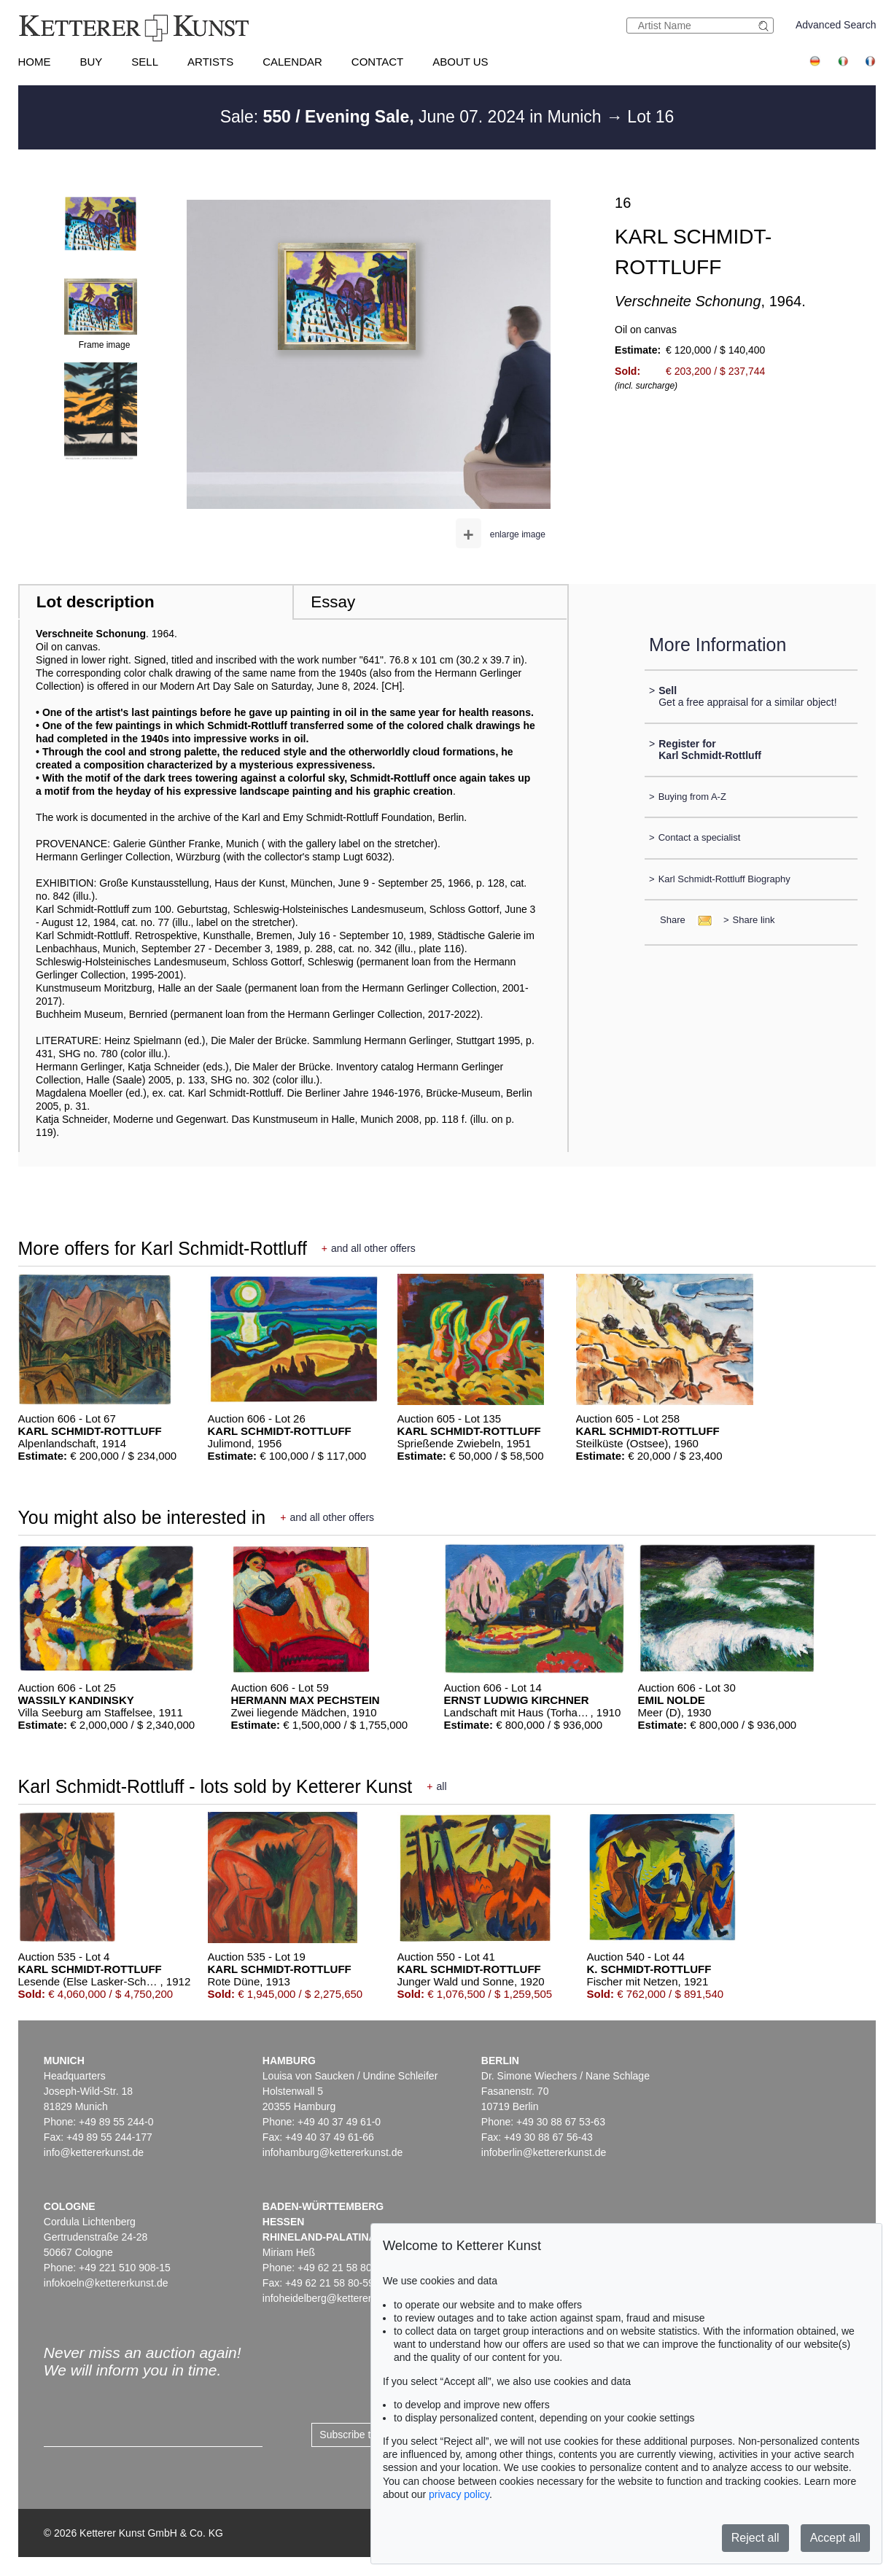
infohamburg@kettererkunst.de (333, 2152)
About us (460, 61)
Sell (144, 61)
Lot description (95, 602)
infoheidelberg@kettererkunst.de (337, 2298)
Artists (210, 61)
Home (34, 61)
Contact (377, 61)
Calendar (292, 61)
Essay (333, 602)
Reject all (755, 2538)
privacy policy (459, 2494)
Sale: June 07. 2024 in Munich (413, 116)
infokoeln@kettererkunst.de (106, 2283)
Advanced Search (836, 25)
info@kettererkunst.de (94, 2152)
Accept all (835, 2538)
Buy (91, 61)
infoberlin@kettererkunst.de (543, 2152)
